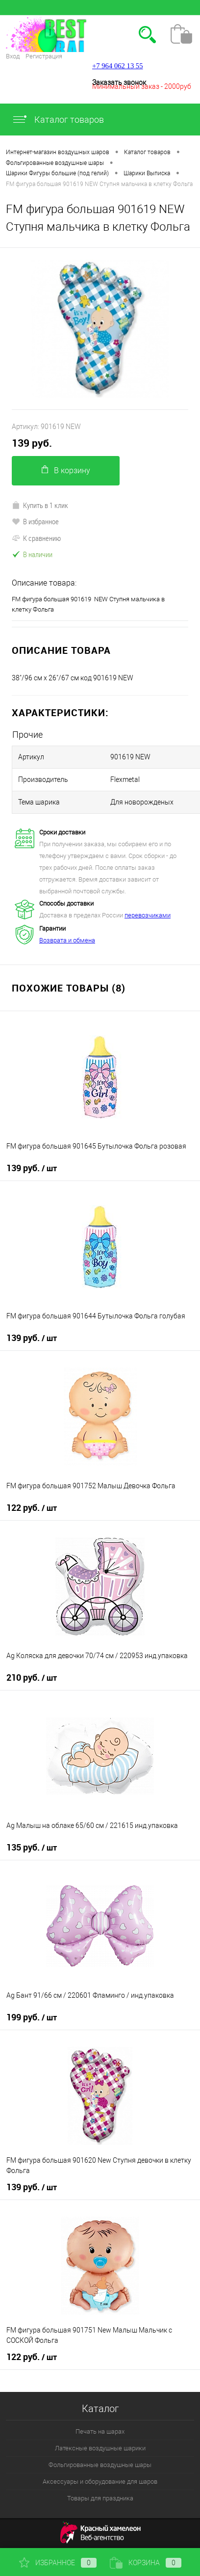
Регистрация (43, 56)
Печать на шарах (100, 2431)
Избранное (58, 2563)
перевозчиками (148, 915)
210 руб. (31, 1677)
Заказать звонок (119, 82)
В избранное (35, 521)
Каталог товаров (58, 119)
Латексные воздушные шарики (100, 2448)
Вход (13, 56)
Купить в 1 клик (40, 505)
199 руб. (31, 2017)
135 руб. (31, 1847)
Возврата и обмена (67, 940)
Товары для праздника (100, 2498)
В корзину (66, 470)
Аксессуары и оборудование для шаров (100, 2481)
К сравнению (36, 538)
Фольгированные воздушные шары (100, 2465)
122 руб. (31, 1508)
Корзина (145, 2563)
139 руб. (32, 443)
